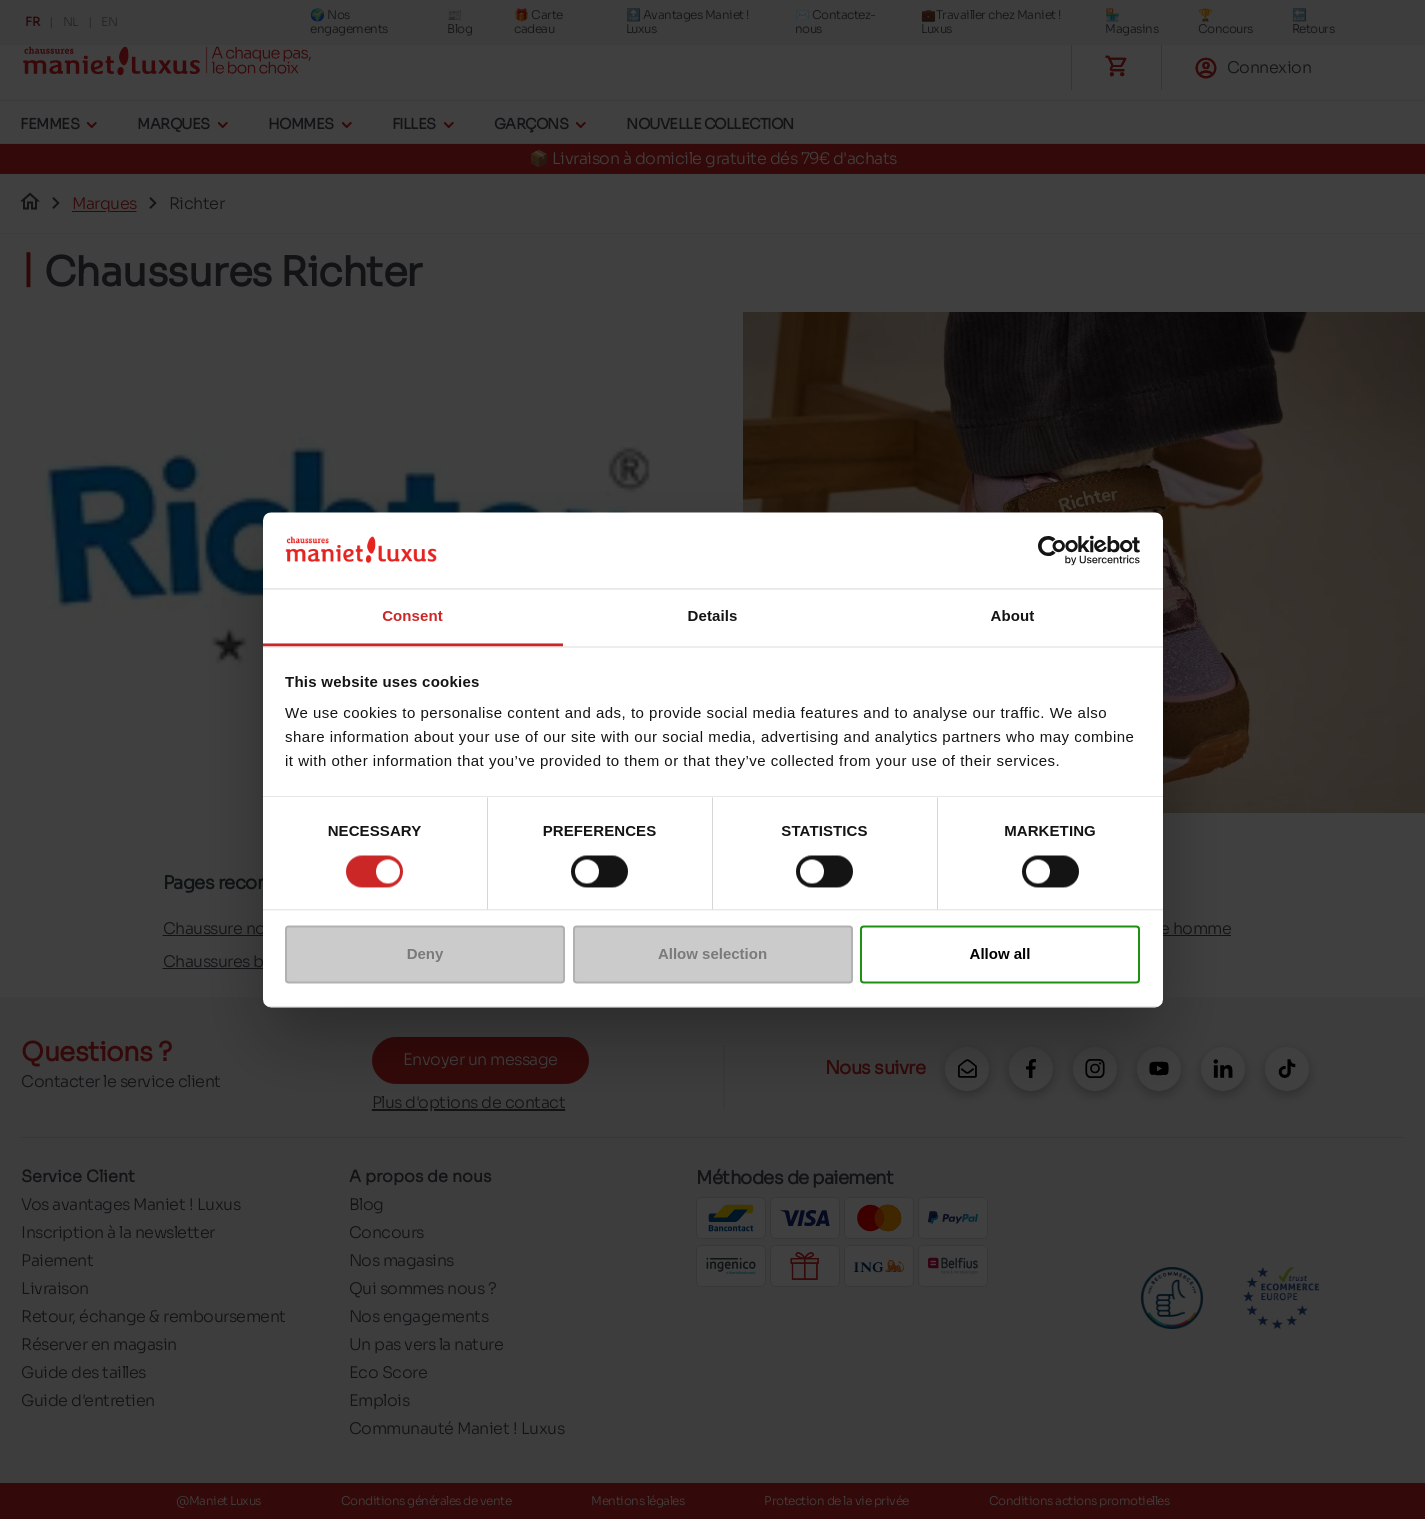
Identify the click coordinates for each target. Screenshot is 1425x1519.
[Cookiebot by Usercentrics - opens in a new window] (1052, 550)
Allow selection (712, 954)
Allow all (1000, 954)
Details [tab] (713, 616)
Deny (425, 954)
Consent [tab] (412, 616)
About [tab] (1013, 616)
